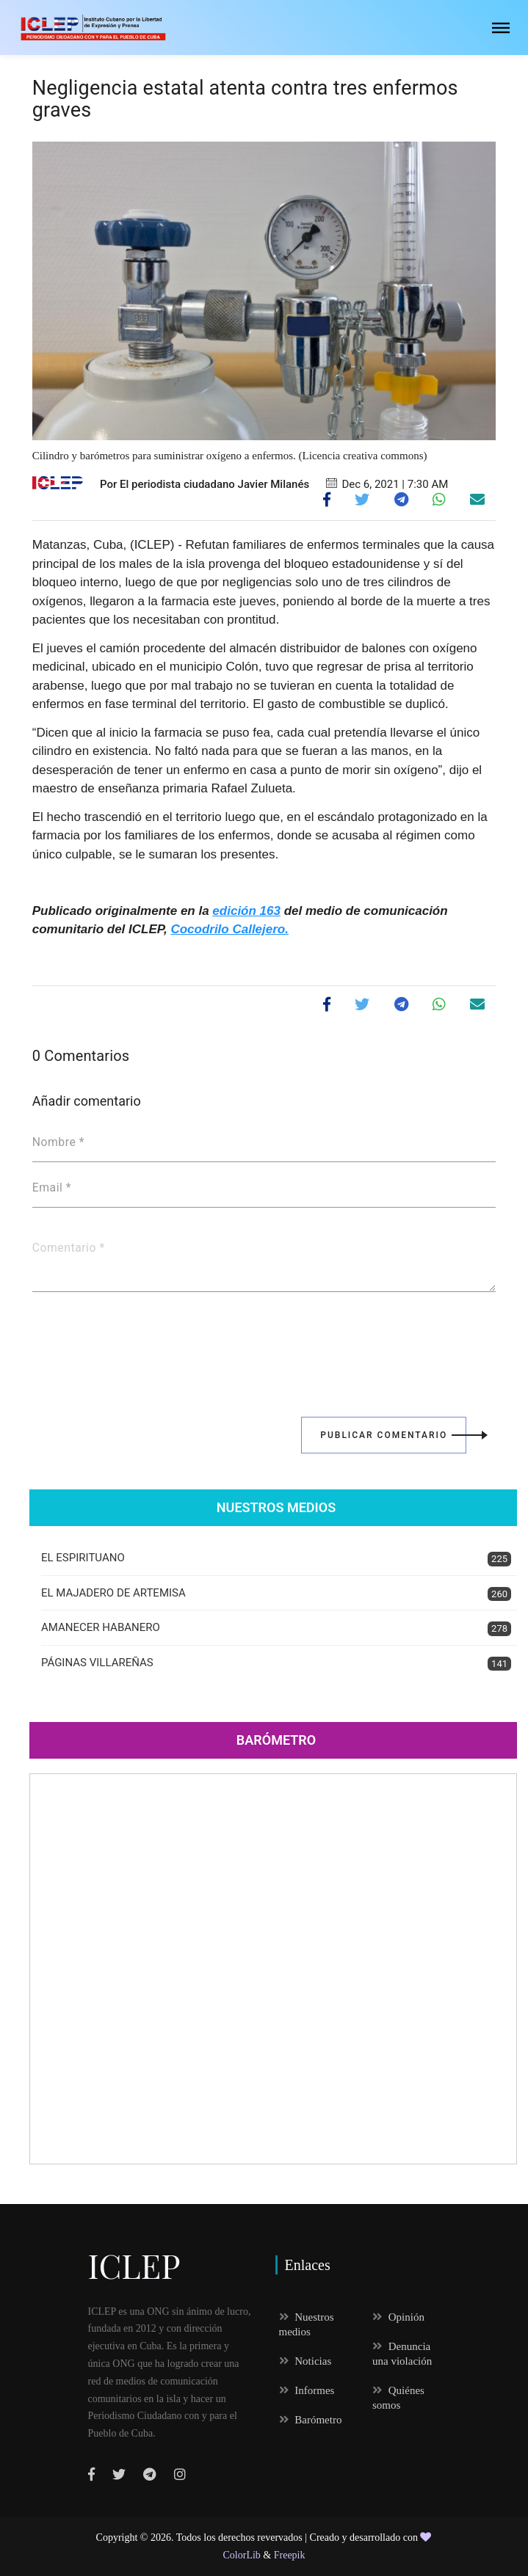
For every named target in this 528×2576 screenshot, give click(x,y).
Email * (51, 1187)
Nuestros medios (306, 2324)
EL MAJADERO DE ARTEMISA (276, 1594)
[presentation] (144, 1344)
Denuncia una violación (402, 2353)
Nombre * (58, 1142)
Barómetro (276, 1740)
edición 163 (246, 911)
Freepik (289, 2555)
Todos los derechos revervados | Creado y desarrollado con (298, 2537)
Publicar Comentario (393, 1435)
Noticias (305, 2361)
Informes (307, 2390)
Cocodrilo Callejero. (229, 929)
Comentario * (68, 1248)
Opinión (398, 2317)
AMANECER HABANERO (276, 1628)
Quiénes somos (398, 2398)
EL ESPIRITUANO (276, 1558)
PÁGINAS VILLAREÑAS (276, 1663)
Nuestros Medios (276, 1507)
